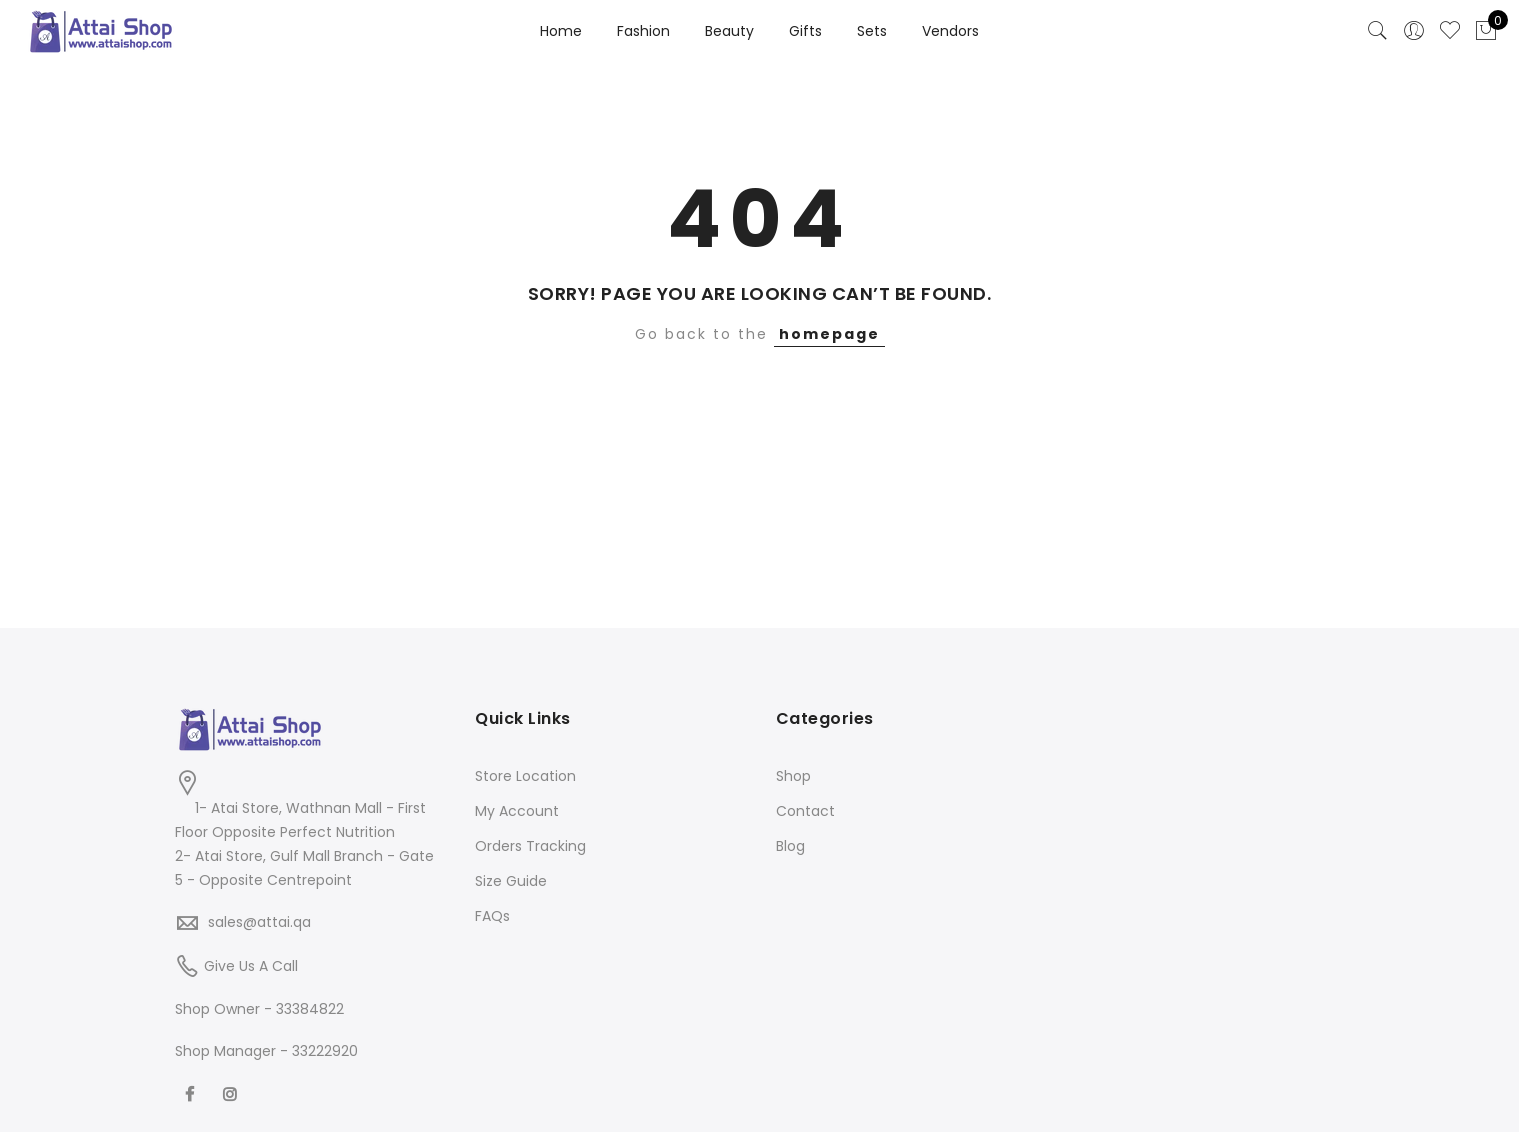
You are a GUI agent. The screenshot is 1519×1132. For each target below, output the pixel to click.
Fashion (643, 31)
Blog (790, 846)
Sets (872, 31)
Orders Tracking (530, 846)
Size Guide (511, 881)
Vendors (950, 31)
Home (561, 31)
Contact (805, 811)
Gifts (805, 31)
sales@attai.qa (259, 922)
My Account (517, 811)
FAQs (492, 916)
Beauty (729, 31)
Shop (793, 776)
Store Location (525, 776)
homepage (829, 334)
